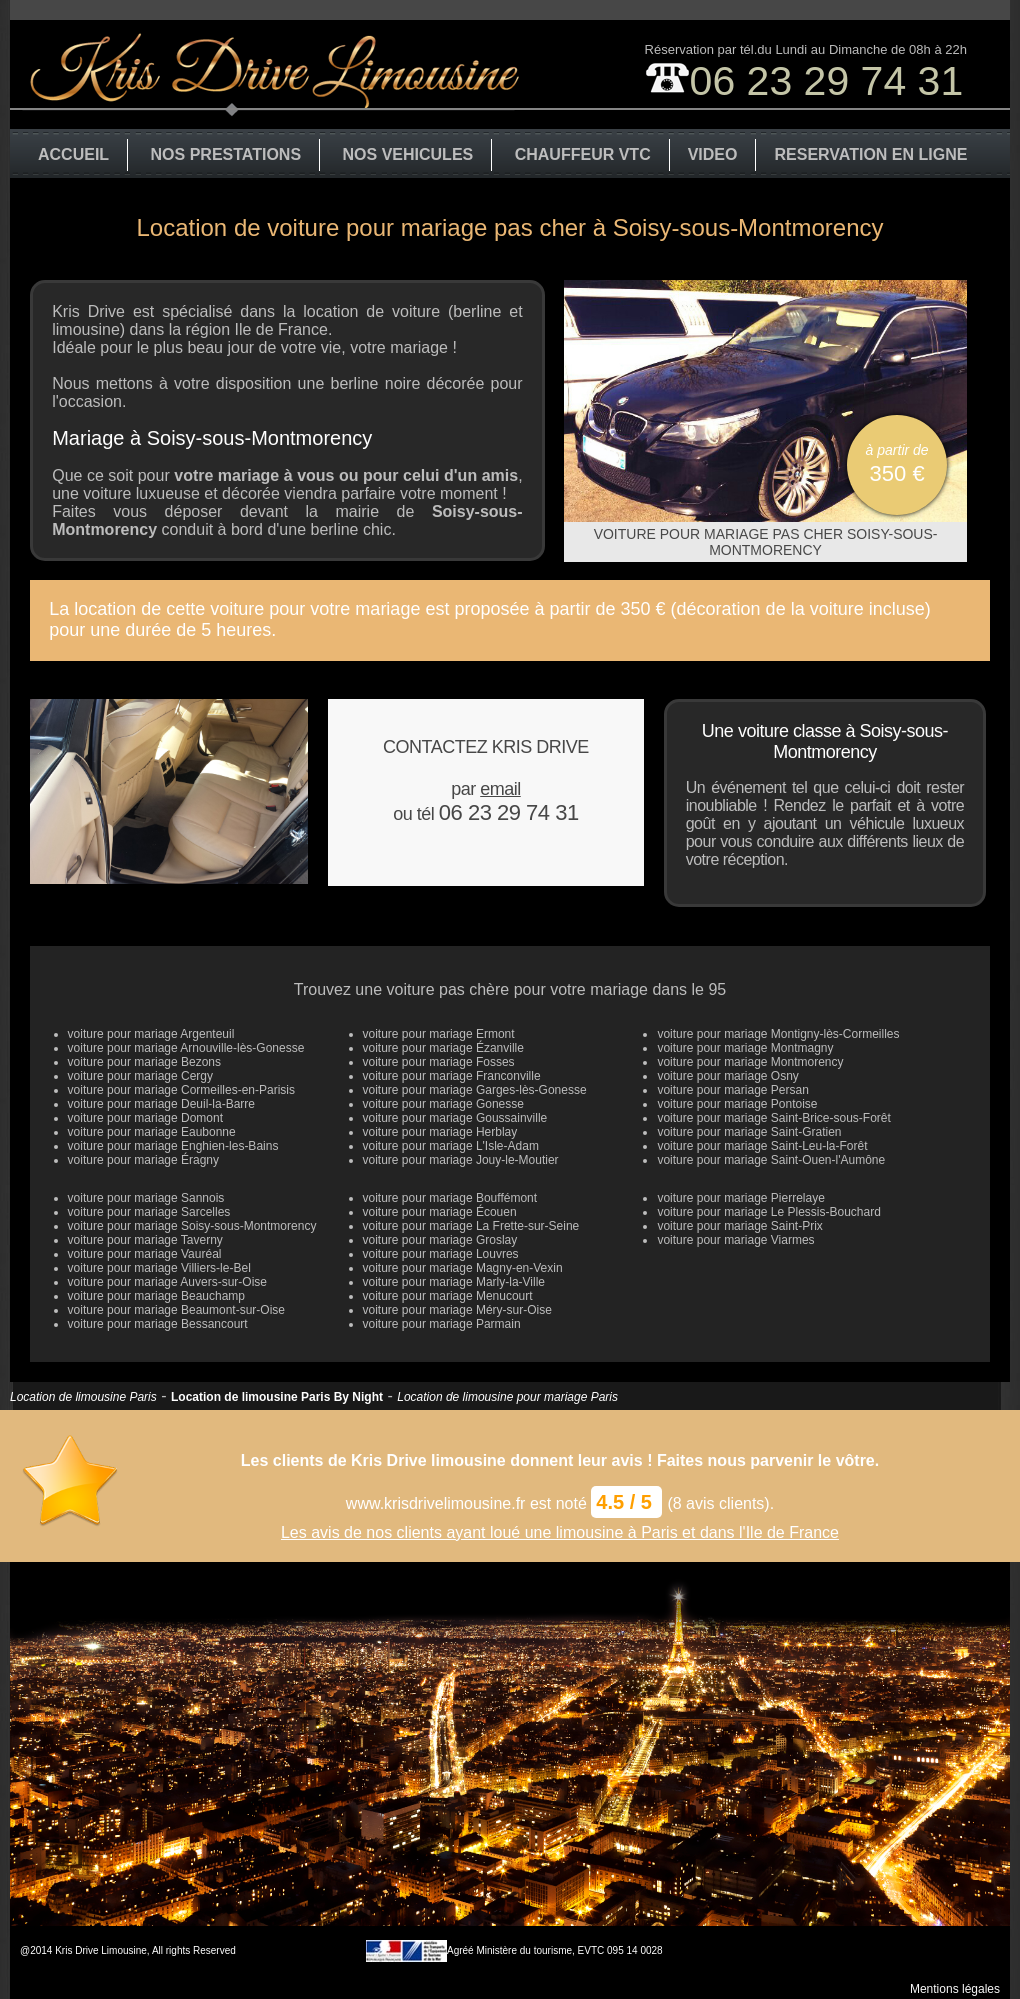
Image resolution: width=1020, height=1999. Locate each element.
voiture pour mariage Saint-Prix (739, 1226)
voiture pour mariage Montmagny (745, 1048)
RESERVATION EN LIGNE (870, 154)
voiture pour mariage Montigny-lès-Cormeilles (778, 1034)
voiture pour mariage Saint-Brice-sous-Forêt (773, 1118)
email (500, 789)
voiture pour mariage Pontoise (737, 1104)
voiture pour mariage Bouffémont (450, 1198)
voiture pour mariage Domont (145, 1118)
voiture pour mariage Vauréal (145, 1254)
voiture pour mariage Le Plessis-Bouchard (768, 1212)
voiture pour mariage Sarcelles (149, 1212)
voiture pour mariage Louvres (441, 1254)
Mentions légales (955, 1989)
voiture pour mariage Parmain (442, 1324)
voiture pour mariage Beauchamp (156, 1296)
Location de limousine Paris (83, 1397)
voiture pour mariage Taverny (145, 1240)
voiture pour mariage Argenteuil (151, 1034)
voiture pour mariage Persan (732, 1090)
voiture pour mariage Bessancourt (158, 1324)
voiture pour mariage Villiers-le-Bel (159, 1268)
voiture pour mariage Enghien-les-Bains (173, 1146)
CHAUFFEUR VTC (583, 154)
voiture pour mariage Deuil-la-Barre (161, 1104)
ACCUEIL (73, 154)
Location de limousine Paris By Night (277, 1397)
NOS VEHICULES (408, 154)
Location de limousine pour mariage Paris (507, 1397)
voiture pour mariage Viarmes (735, 1240)
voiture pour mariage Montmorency (750, 1062)
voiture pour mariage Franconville (452, 1076)
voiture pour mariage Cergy (140, 1076)
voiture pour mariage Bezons (144, 1062)
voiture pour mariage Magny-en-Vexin (463, 1268)
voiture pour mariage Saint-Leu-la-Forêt (762, 1146)
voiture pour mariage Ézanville (443, 1048)
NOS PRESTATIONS (226, 154)
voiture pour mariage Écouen (440, 1212)
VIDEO (713, 154)
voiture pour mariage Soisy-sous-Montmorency (192, 1226)
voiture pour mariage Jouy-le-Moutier (461, 1160)
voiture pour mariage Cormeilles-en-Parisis (181, 1090)
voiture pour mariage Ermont (439, 1034)
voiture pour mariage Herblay (440, 1132)
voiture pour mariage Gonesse (443, 1104)
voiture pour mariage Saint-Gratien (749, 1132)
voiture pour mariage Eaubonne (152, 1132)
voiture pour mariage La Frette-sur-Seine (471, 1226)
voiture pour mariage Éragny (143, 1160)
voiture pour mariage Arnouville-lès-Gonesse (186, 1048)
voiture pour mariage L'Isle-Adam (451, 1146)
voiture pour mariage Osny (727, 1076)
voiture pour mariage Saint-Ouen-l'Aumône (771, 1160)
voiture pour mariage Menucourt (448, 1296)
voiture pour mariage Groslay (440, 1240)
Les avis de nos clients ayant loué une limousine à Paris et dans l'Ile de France (560, 1532)
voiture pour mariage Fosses (439, 1062)
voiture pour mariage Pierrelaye (740, 1198)
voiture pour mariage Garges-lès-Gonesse (475, 1090)
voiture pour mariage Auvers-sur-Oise (167, 1282)
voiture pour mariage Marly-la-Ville (454, 1282)
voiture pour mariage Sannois (146, 1198)
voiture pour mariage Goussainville (455, 1118)
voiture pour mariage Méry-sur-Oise (457, 1310)
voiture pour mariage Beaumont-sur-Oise (176, 1310)
